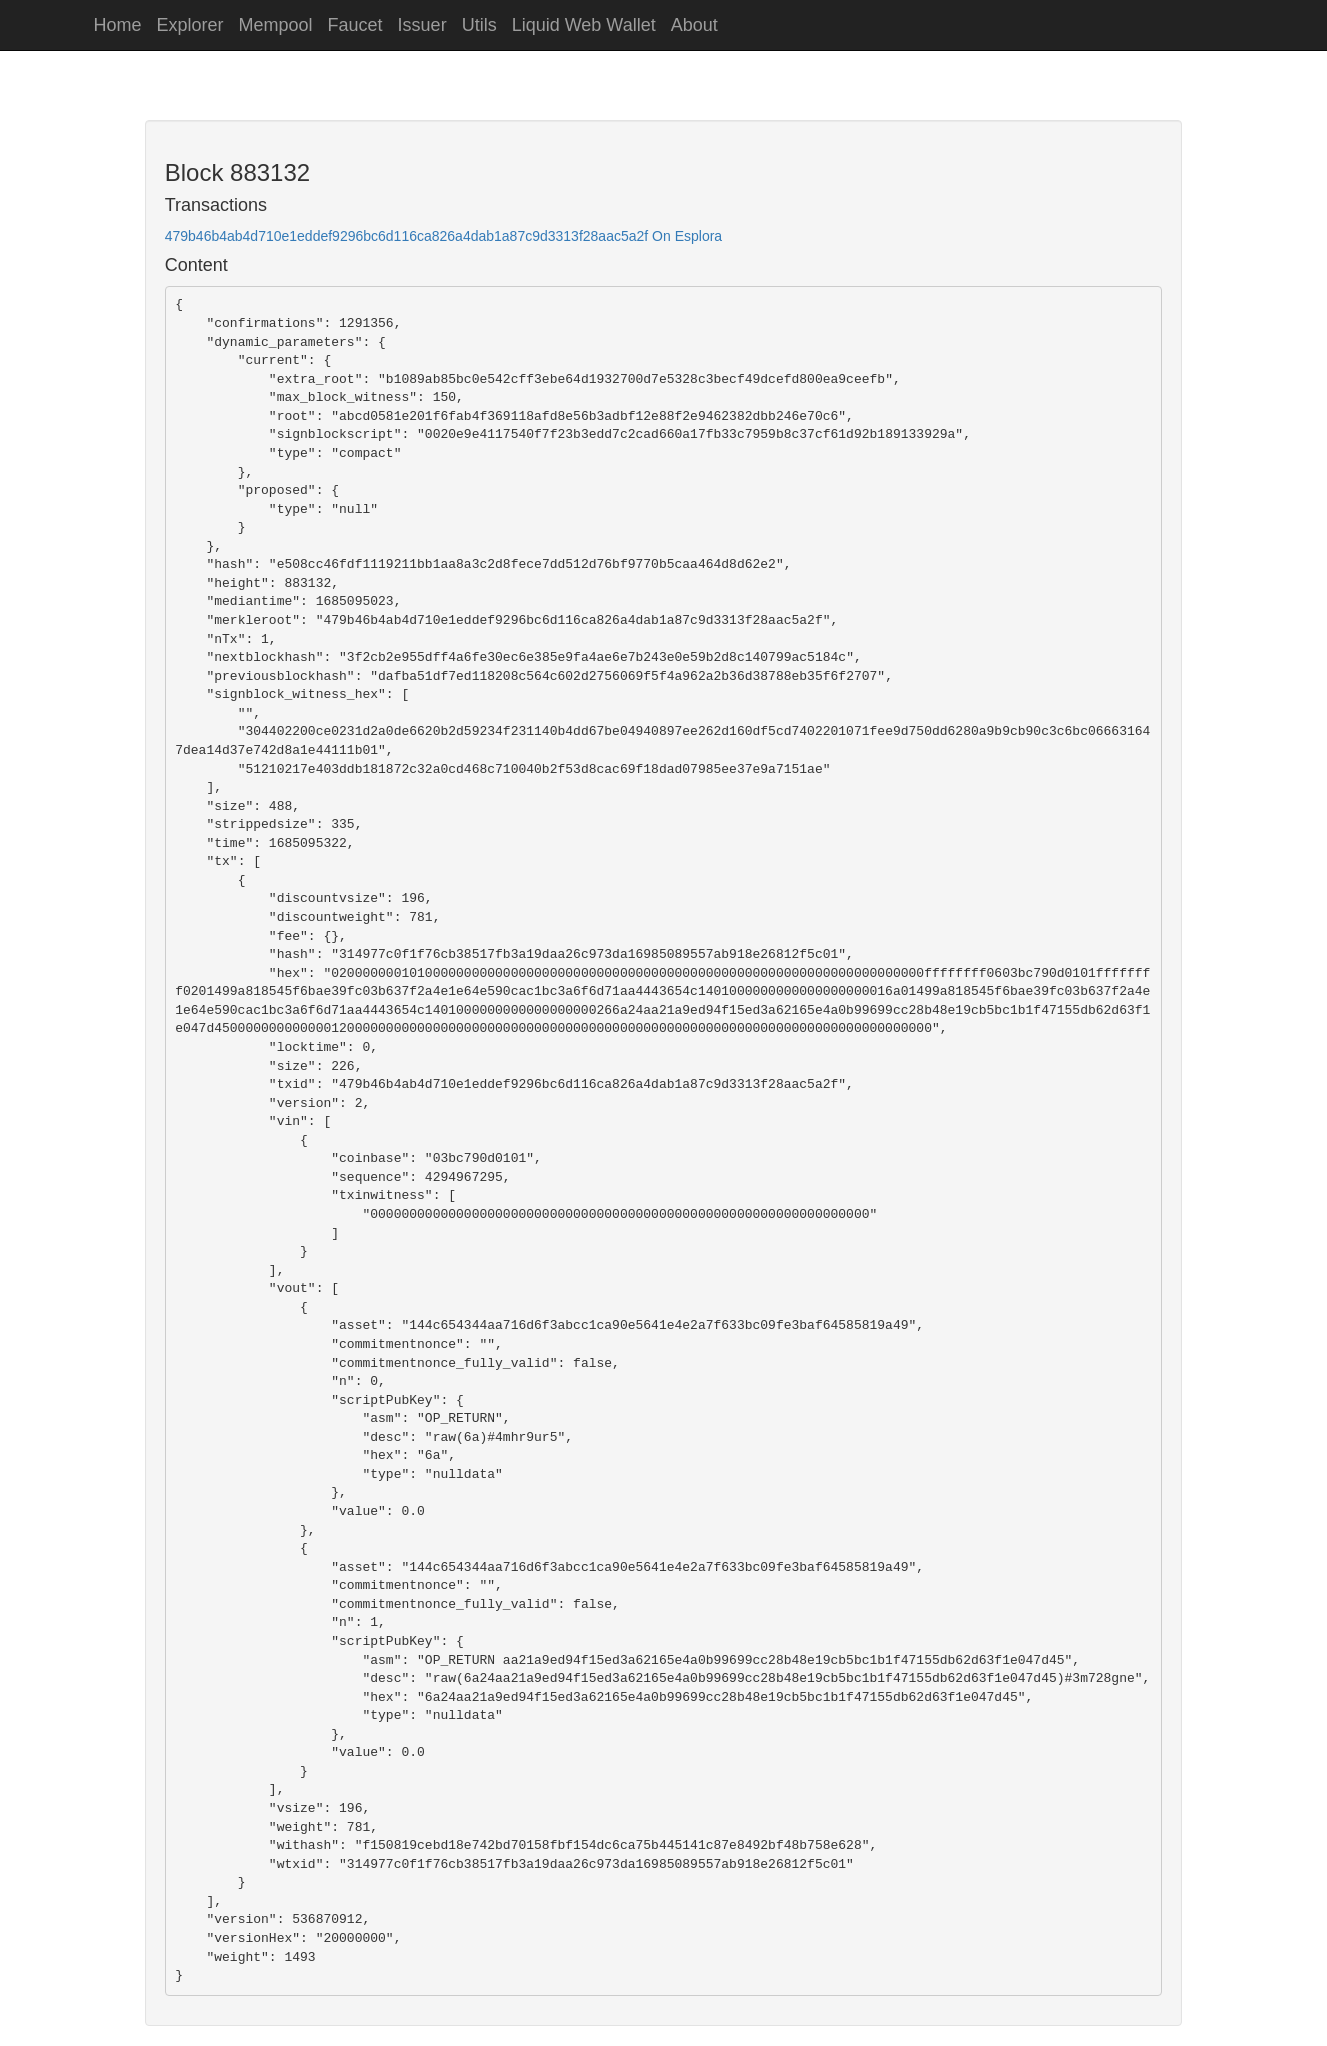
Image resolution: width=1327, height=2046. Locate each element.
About (694, 25)
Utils (479, 25)
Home (118, 25)
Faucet (355, 25)
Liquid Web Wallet (584, 25)
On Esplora (687, 236)
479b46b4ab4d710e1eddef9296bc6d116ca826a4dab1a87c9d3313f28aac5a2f (406, 236)
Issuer (422, 25)
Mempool (276, 25)
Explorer (190, 25)
